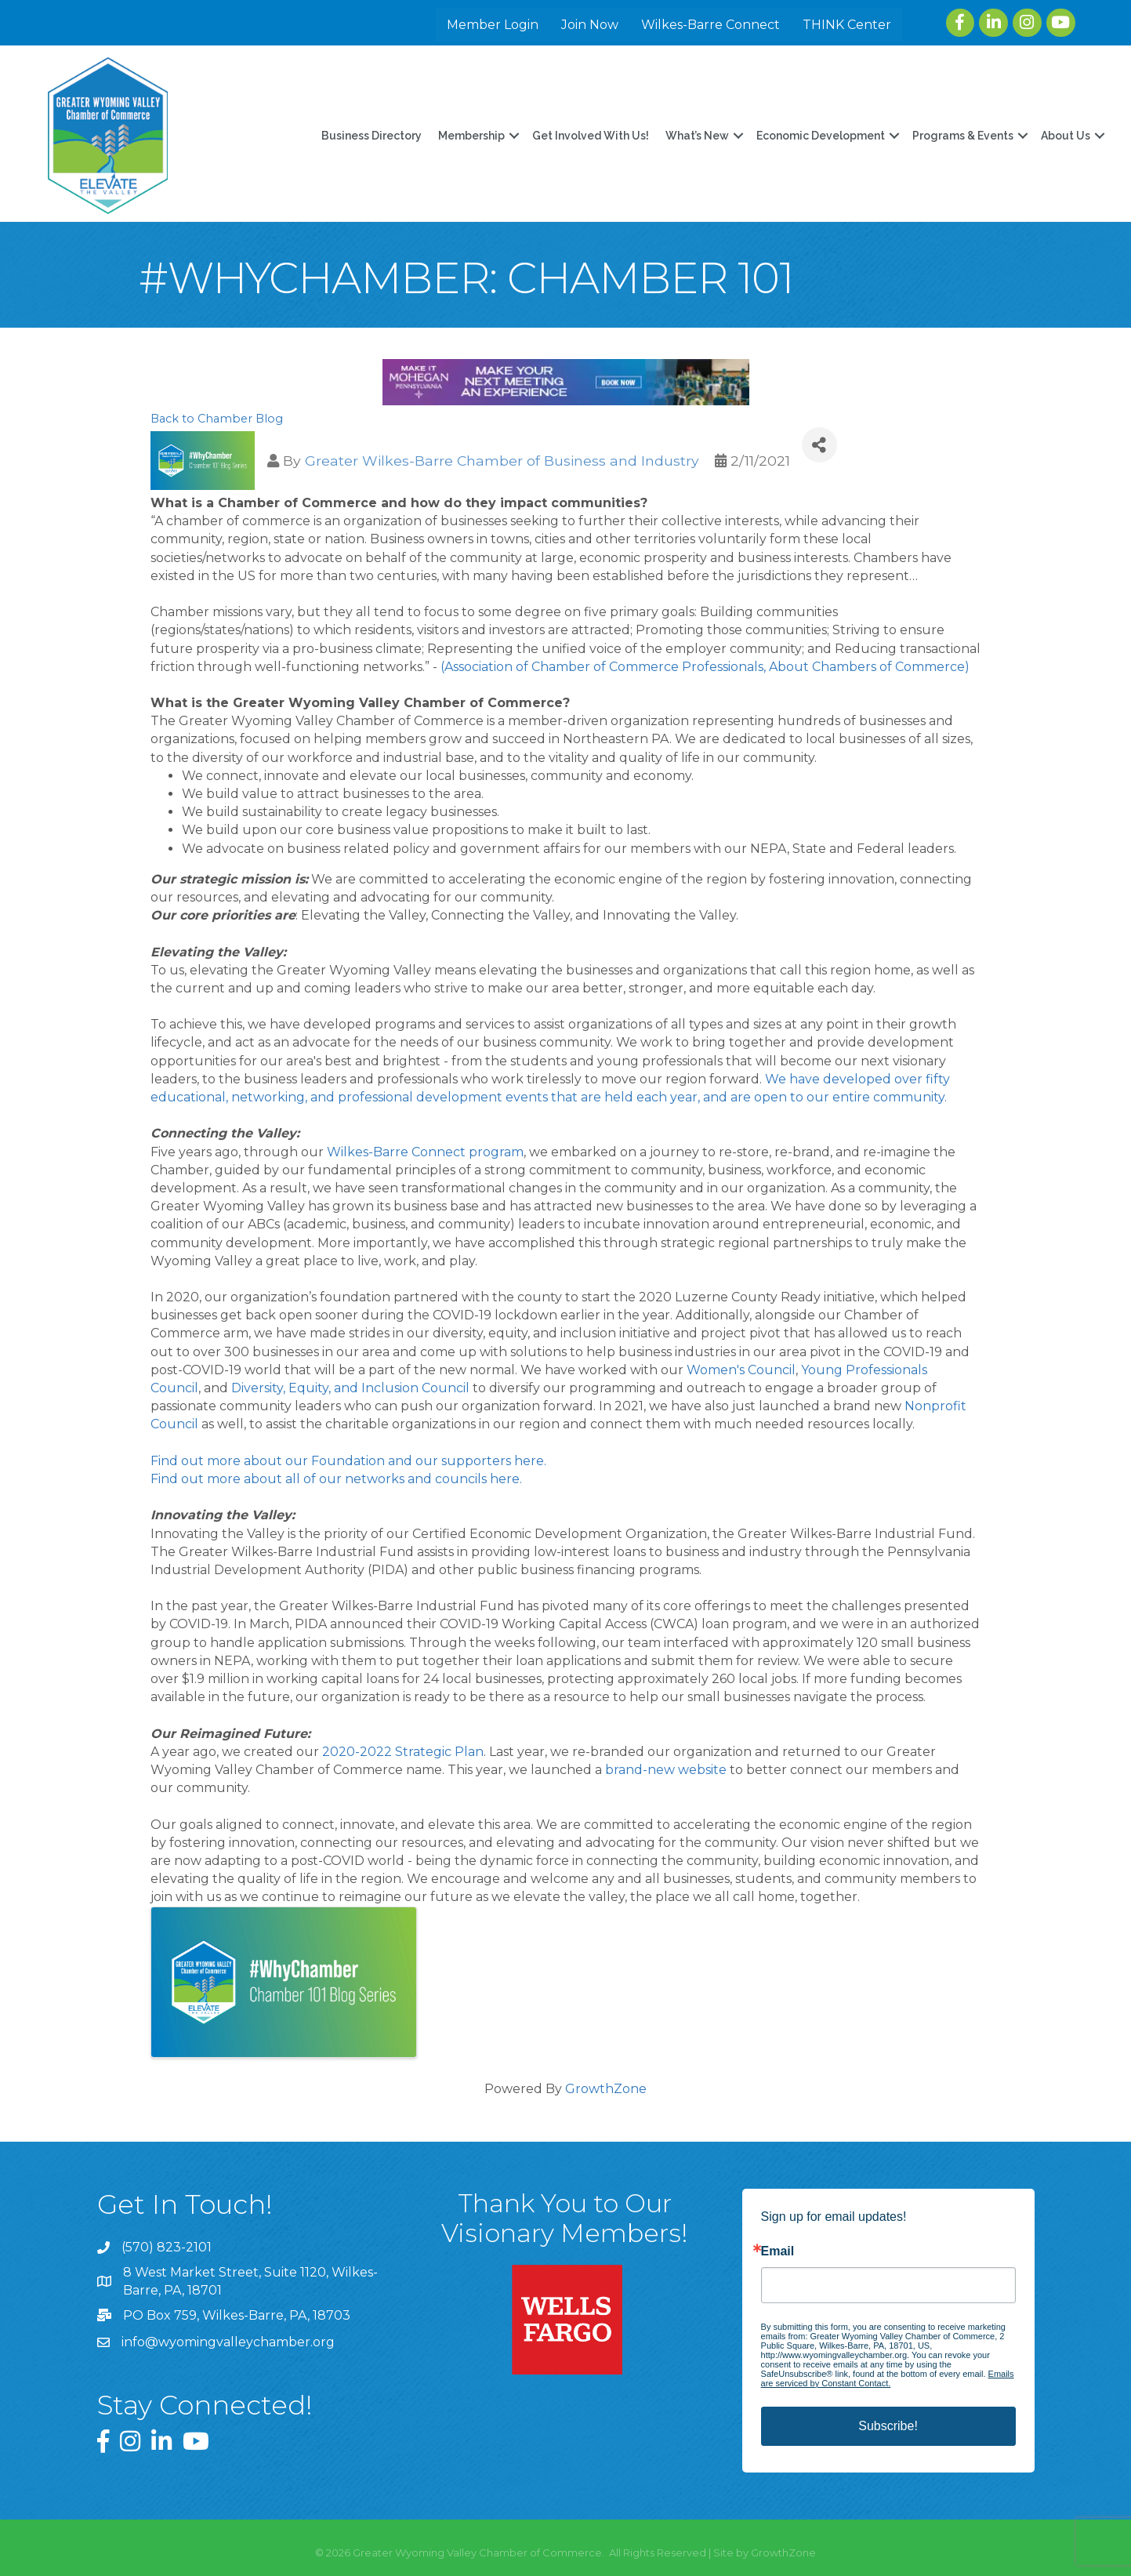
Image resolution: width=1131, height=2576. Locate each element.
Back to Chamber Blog (216, 419)
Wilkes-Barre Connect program (425, 1152)
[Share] (819, 445)
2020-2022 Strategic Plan (403, 1751)
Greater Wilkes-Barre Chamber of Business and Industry (502, 460)
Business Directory (370, 135)
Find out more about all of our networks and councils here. (336, 1478)
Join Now (592, 24)
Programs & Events (961, 135)
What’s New (695, 135)
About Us (1064, 135)
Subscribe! (888, 2426)
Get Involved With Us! (589, 135)
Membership (470, 135)
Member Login (495, 24)
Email (778, 2251)
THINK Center (849, 24)
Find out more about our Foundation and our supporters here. (348, 1460)
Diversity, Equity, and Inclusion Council (350, 1388)
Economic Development (819, 135)
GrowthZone (606, 2088)
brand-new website (666, 1769)
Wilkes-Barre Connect (712, 24)
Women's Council (741, 1369)
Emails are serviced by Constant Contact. (887, 2378)
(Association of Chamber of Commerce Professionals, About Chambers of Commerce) (706, 666)
